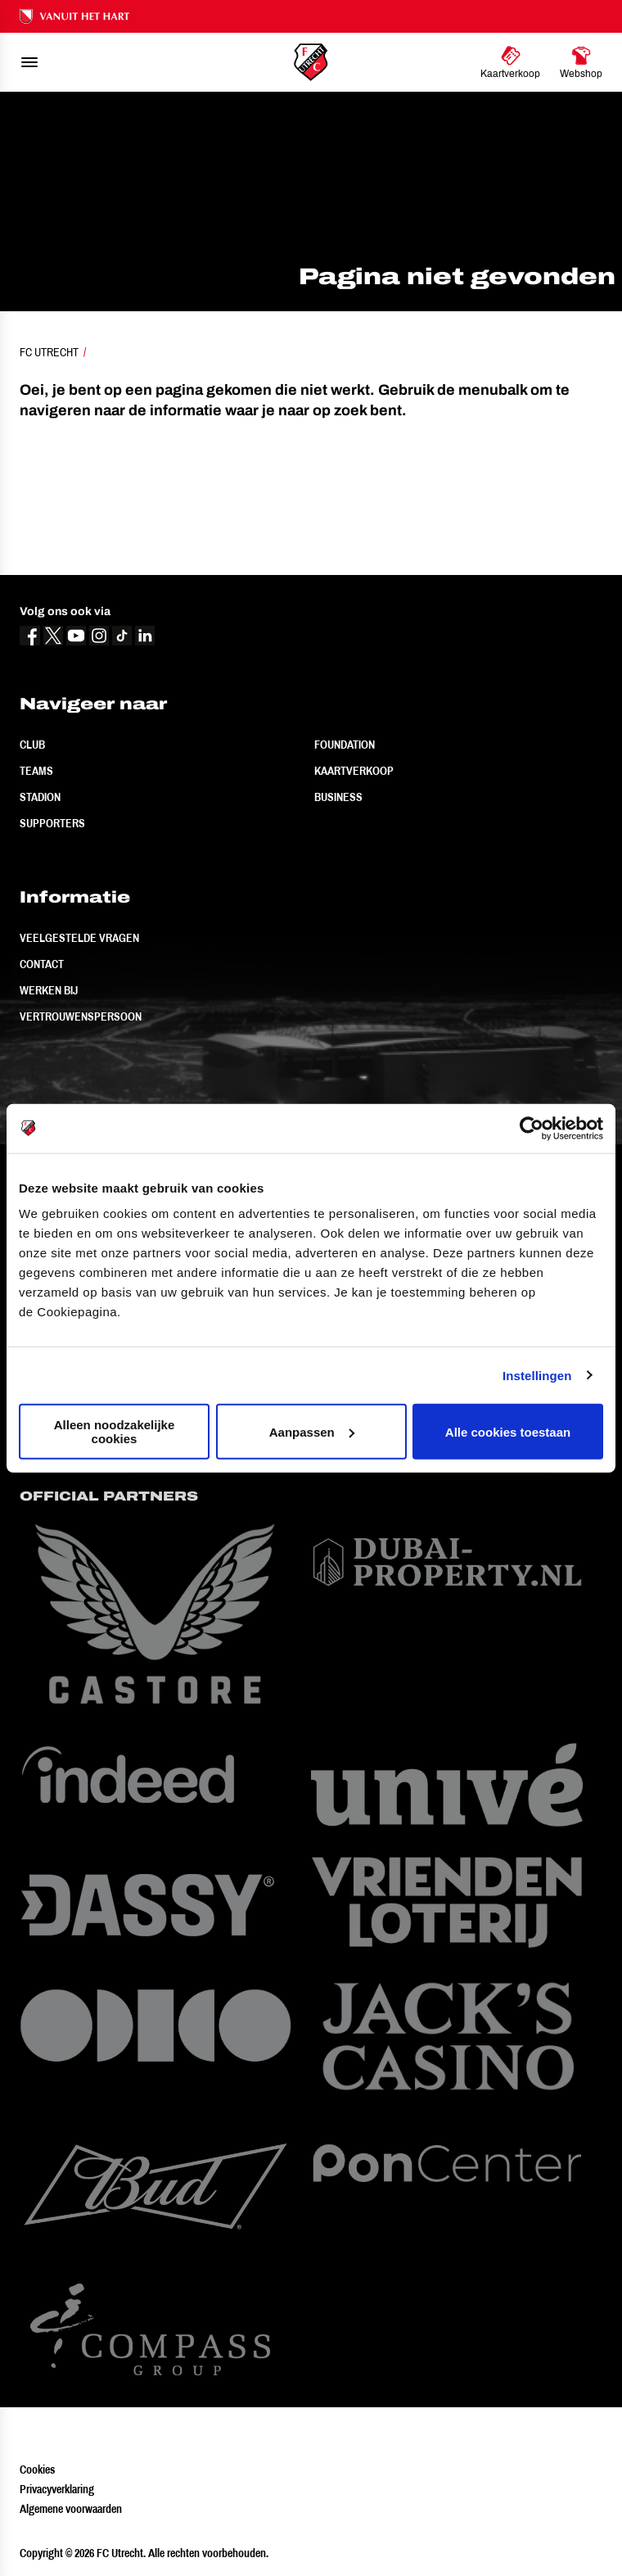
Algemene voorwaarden (71, 2508)
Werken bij (49, 990)
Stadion (40, 797)
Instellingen (537, 1375)
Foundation (344, 744)
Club (32, 744)
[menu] (29, 62)
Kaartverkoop (354, 770)
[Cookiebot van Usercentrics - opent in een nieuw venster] (531, 1128)
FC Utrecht (49, 352)
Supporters (52, 823)
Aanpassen (311, 1431)
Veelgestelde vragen (79, 937)
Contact (42, 964)
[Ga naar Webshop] (581, 62)
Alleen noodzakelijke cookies (114, 1432)
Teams (36, 770)
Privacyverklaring (57, 2489)
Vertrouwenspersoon (81, 1016)
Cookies (37, 2469)
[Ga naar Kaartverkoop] (510, 62)
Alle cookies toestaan (507, 1431)
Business (338, 797)
